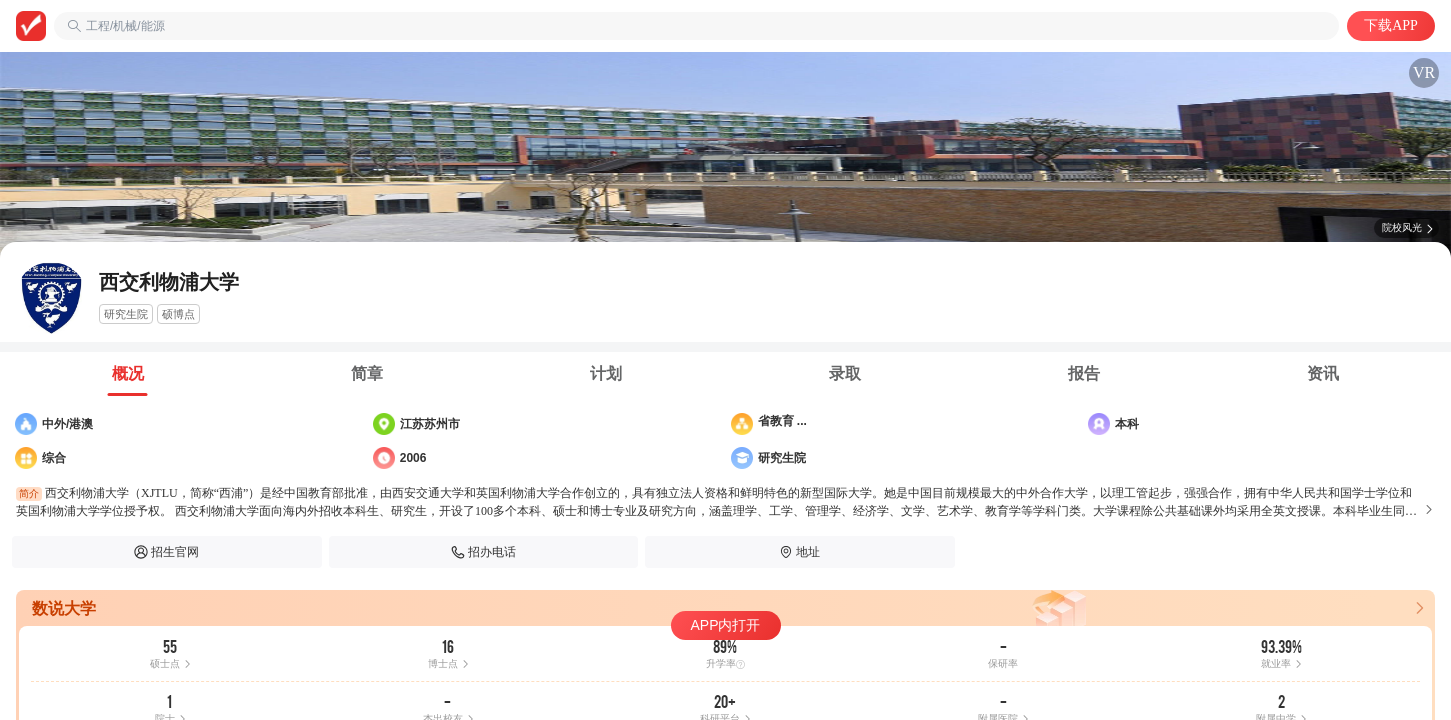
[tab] (127, 374)
